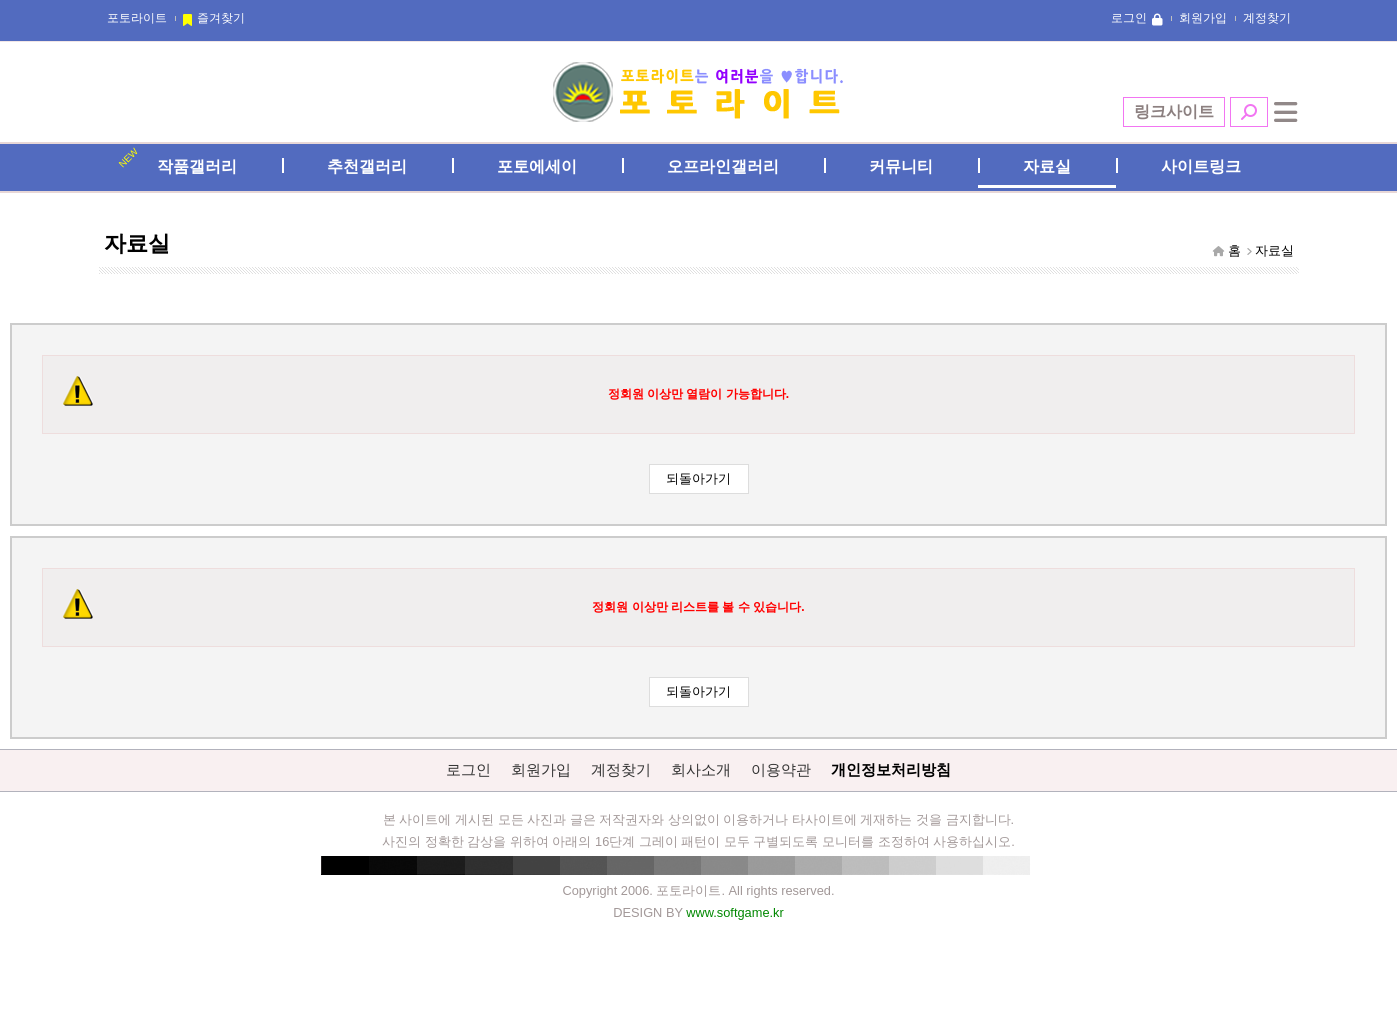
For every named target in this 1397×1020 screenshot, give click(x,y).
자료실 (1047, 166)
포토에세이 (537, 166)
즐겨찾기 (221, 18)
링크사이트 (1174, 111)
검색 (1249, 112)
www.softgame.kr (734, 912)
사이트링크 (1201, 166)
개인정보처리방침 (891, 769)
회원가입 (1203, 18)
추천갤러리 (367, 166)
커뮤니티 (901, 166)
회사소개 (701, 769)
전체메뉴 (1286, 112)
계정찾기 (1267, 18)
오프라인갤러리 (723, 166)
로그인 (1129, 18)
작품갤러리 (197, 166)
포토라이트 (137, 18)
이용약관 (781, 769)
